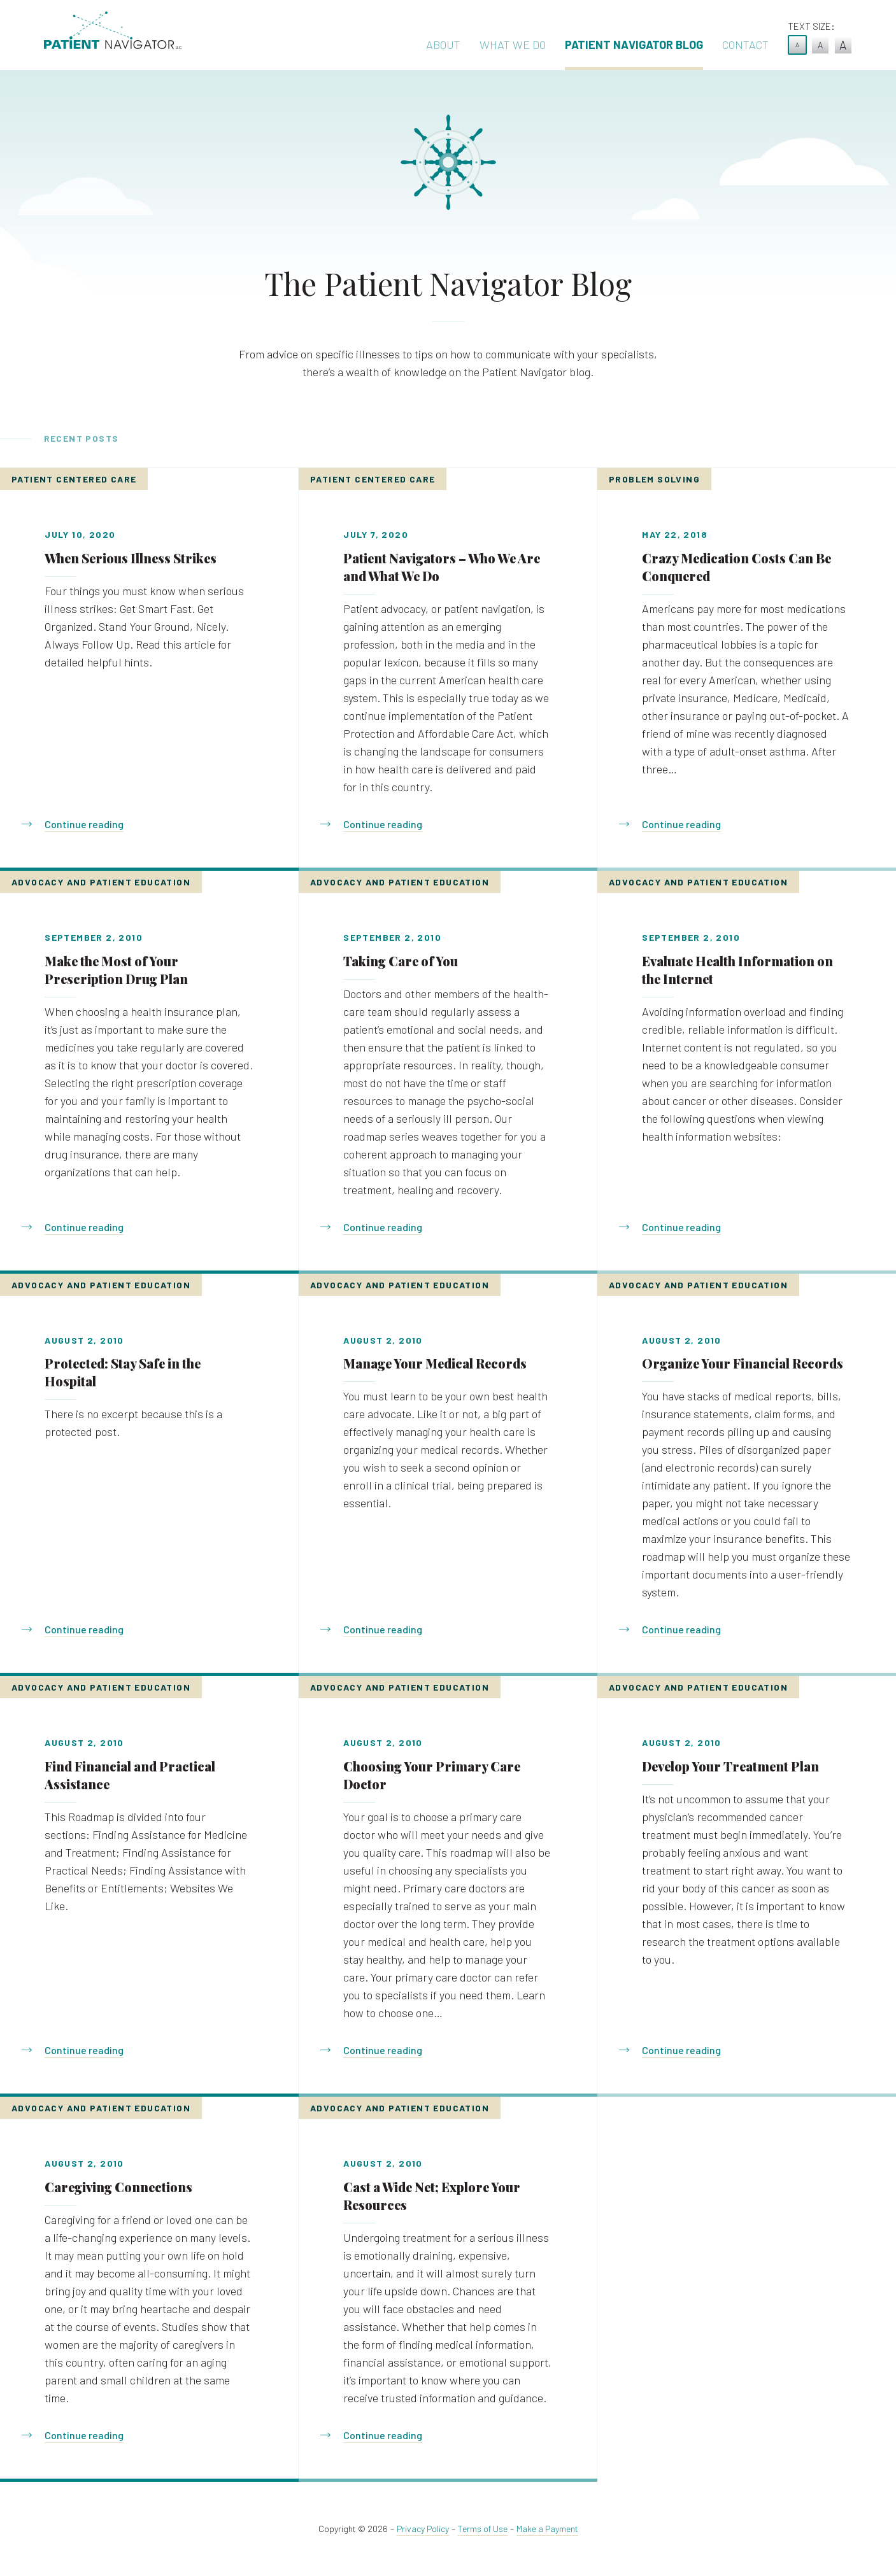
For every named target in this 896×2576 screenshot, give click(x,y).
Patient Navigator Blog (634, 45)
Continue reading (84, 824)
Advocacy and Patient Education (100, 881)
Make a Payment (547, 2528)
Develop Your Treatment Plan (730, 1766)
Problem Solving (654, 479)
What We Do (513, 45)
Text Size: (811, 26)
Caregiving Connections (118, 2186)
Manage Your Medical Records (435, 1363)
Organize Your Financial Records (742, 1363)
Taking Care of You (400, 960)
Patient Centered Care (73, 479)
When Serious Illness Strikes (131, 558)
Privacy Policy (423, 2528)
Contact (745, 45)
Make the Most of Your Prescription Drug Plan (116, 969)
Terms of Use (483, 2528)
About (443, 45)
